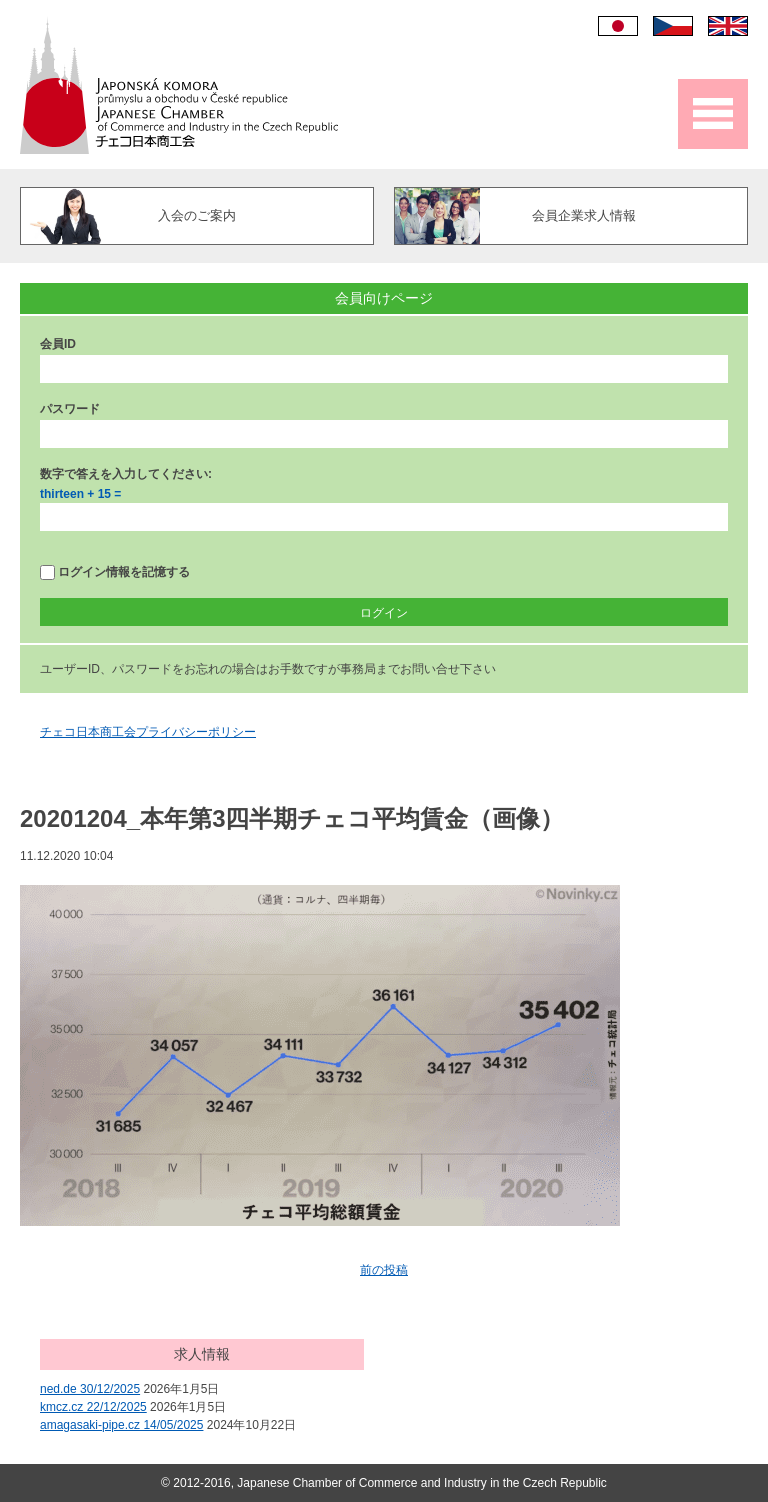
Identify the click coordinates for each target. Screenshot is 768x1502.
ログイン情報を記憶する (115, 572)
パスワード (70, 409)
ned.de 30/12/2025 (90, 1389)
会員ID (58, 344)
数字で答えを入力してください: (126, 474)
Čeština (673, 26)
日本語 (618, 26)
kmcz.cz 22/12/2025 (93, 1407)
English (728, 26)
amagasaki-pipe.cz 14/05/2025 (121, 1425)
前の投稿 (384, 1270)
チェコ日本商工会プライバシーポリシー (148, 732)
